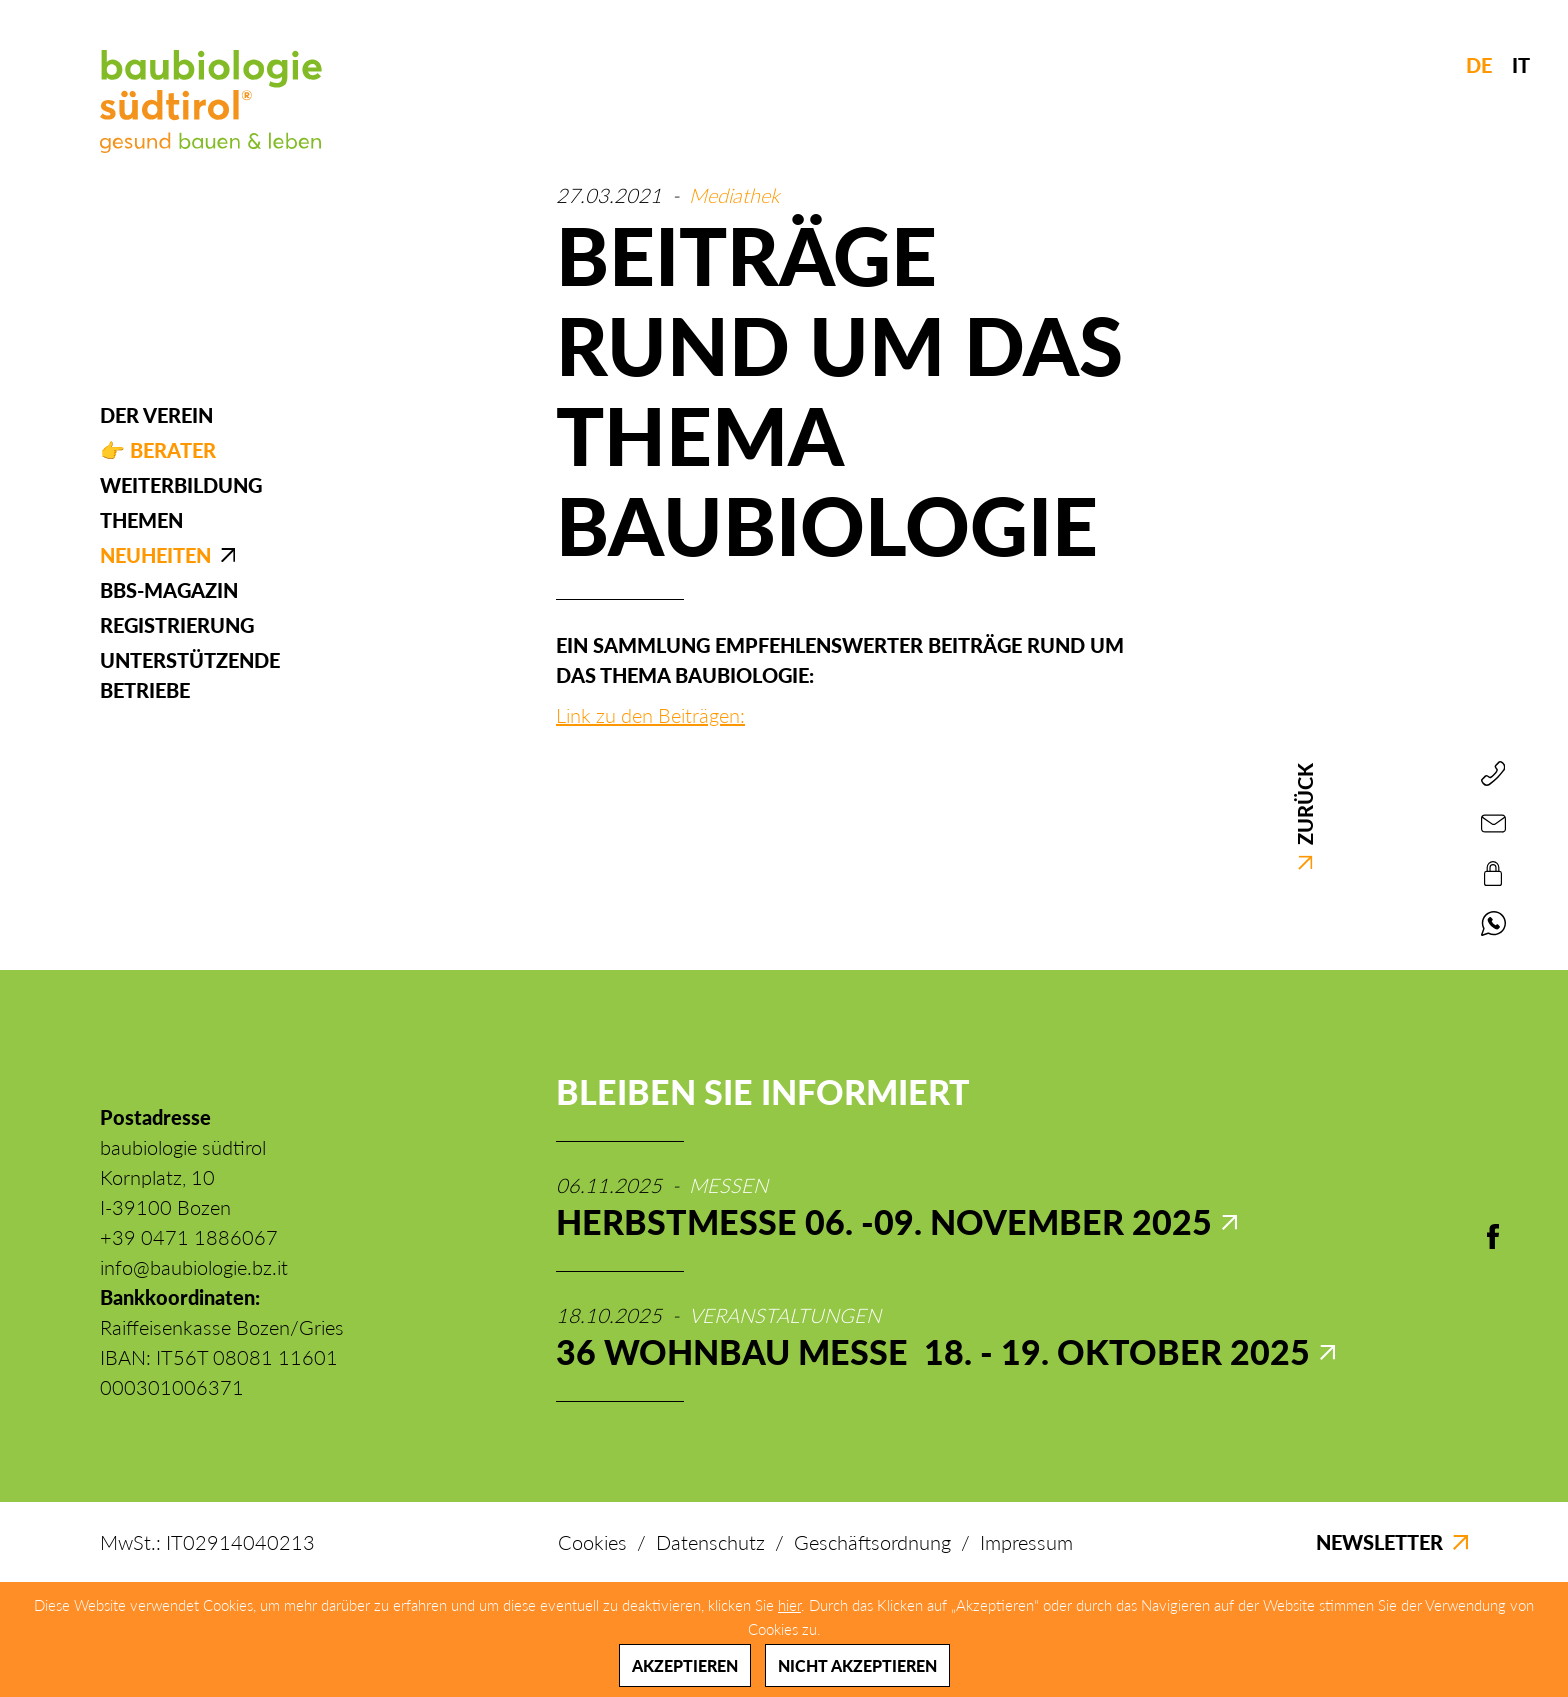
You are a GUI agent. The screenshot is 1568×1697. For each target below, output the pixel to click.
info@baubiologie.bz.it (194, 1267)
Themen (141, 520)
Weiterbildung (181, 485)
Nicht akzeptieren (857, 1665)
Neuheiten (155, 555)
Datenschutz (710, 1542)
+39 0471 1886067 (189, 1237)
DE (1479, 65)
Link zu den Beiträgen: (650, 715)
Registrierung (177, 625)
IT (1521, 65)
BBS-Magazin (169, 590)
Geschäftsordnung (872, 1542)
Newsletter (1392, 1542)
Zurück (1305, 817)
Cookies (592, 1542)
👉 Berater (158, 450)
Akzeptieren (685, 1665)
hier (789, 1605)
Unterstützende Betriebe (190, 675)
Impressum (1026, 1542)
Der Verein (156, 415)
